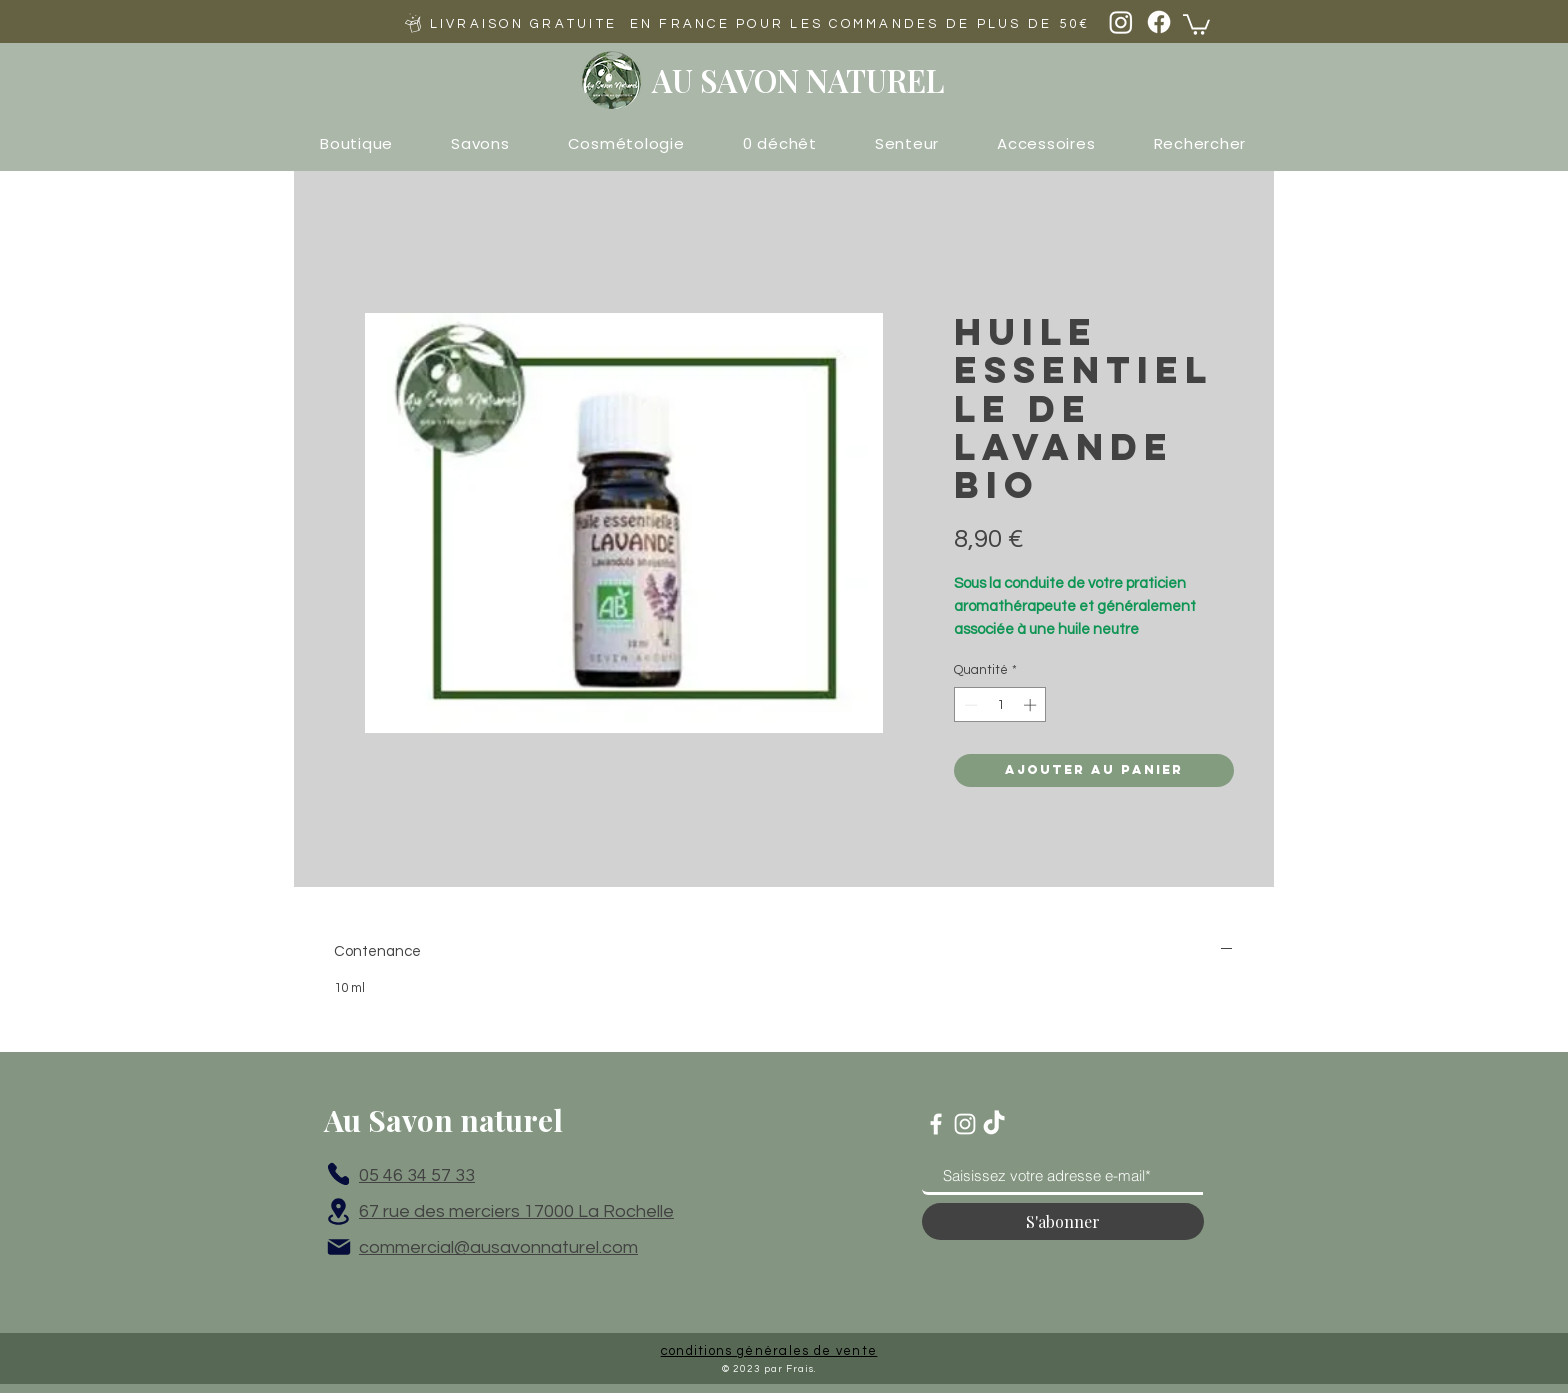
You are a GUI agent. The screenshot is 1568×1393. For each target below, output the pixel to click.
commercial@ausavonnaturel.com (498, 1247)
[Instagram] (1121, 22)
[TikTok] (994, 1124)
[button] (1196, 23)
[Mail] (339, 1247)
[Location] (338, 1211)
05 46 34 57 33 (417, 1175)
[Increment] (1032, 705)
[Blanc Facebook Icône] (936, 1124)
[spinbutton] (1000, 705)
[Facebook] (1159, 22)
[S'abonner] (1063, 1221)
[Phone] (338, 1173)
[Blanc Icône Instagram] (965, 1124)
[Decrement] (969, 705)
